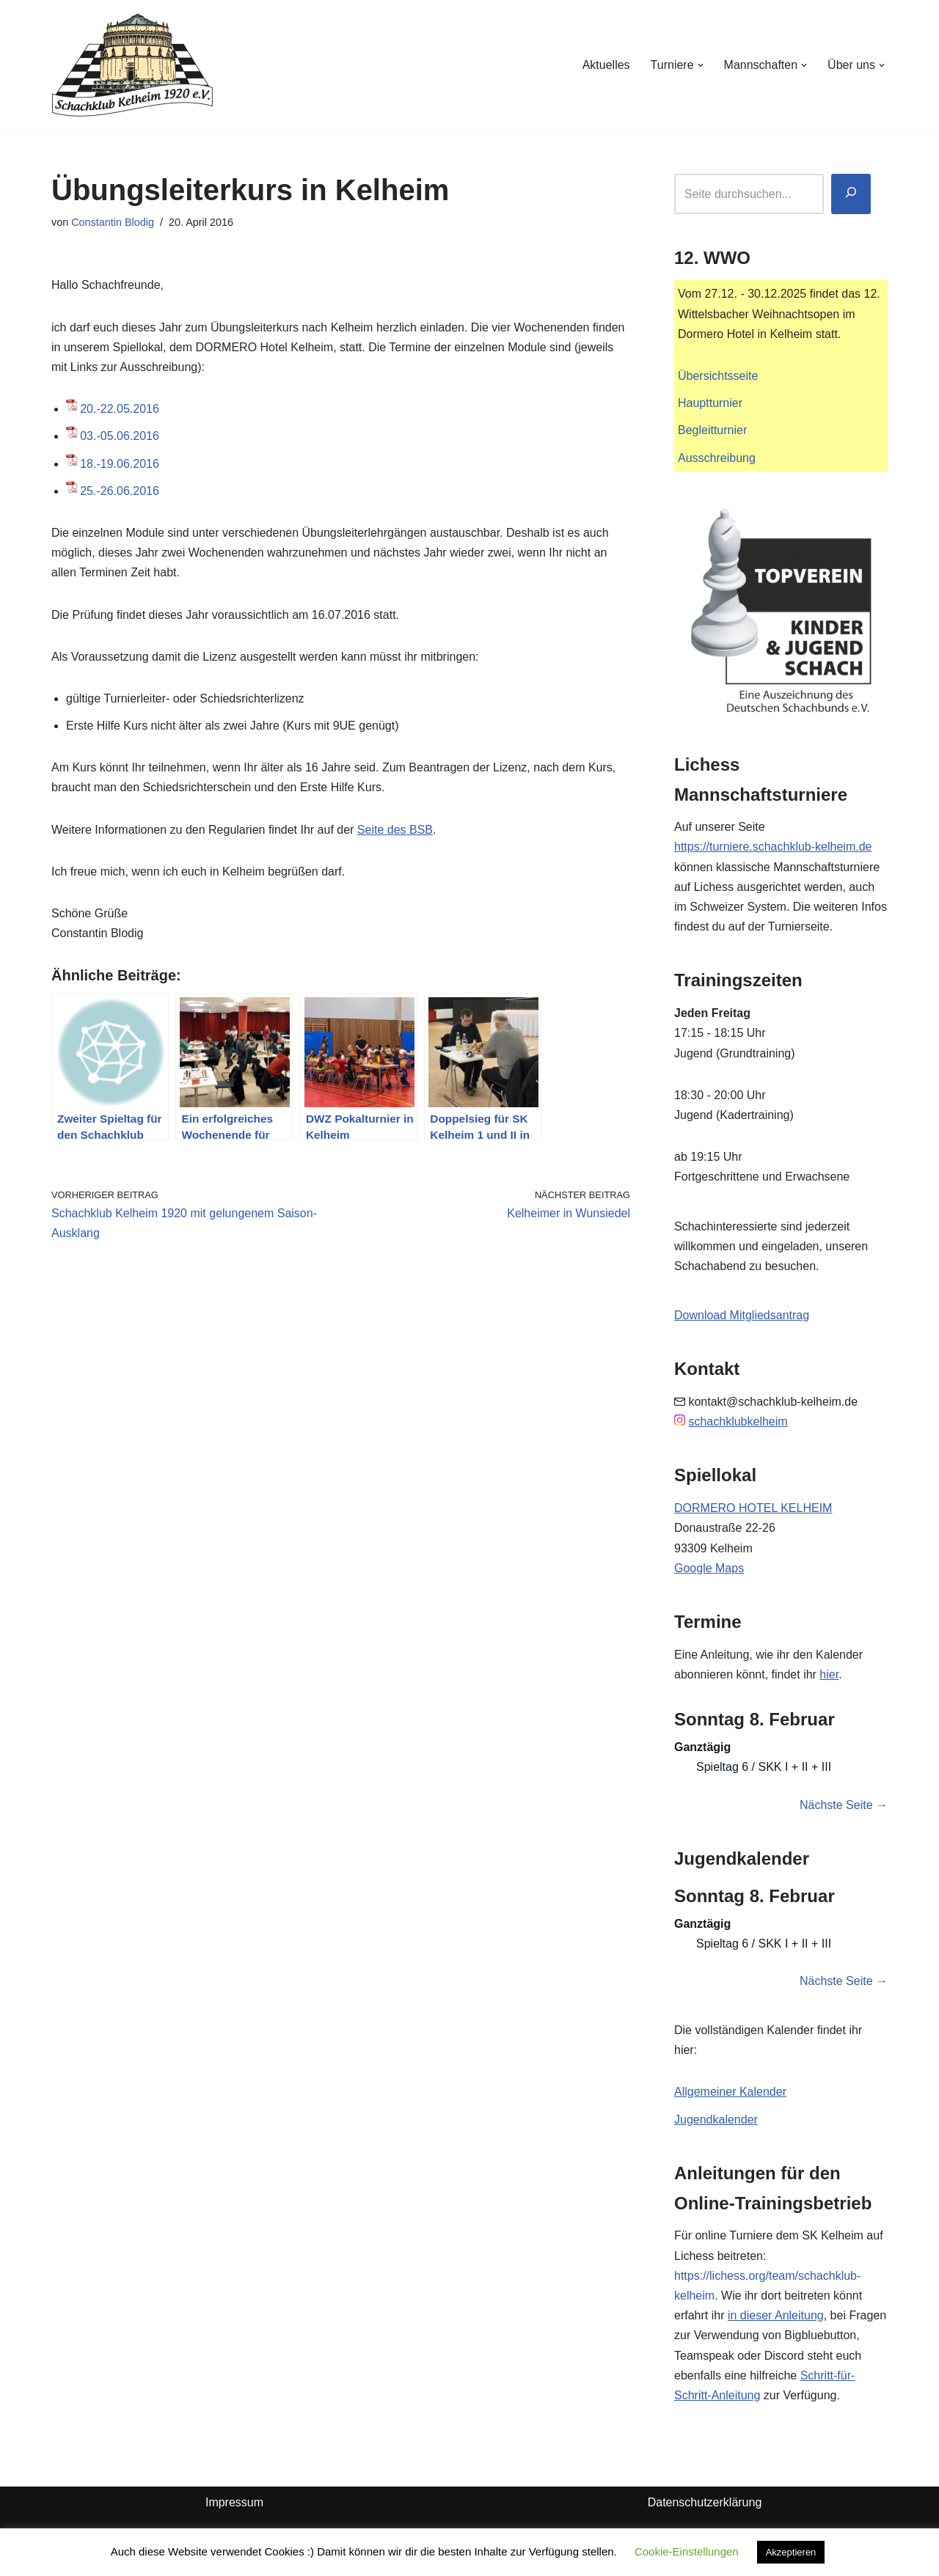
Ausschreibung (717, 458)
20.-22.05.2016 (119, 409)
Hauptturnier (710, 403)
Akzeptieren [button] (791, 2552)
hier (828, 1674)
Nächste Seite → (844, 1805)
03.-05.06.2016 (119, 436)
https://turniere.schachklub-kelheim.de (773, 846)
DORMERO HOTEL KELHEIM (753, 1508)
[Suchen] (851, 194)
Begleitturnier (712, 430)
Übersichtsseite (718, 376)
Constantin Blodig (112, 222)
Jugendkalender (716, 2119)
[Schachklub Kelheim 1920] (132, 65)
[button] (701, 65)
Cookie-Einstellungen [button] (687, 2551)
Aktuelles (606, 65)
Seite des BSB (395, 829)
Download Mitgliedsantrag (741, 1315)
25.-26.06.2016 (119, 491)
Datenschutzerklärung (705, 2502)
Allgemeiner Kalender (730, 2091)
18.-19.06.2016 (119, 464)
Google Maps (709, 1568)
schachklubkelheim (737, 1421)
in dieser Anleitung (776, 2315)
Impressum (234, 2502)
